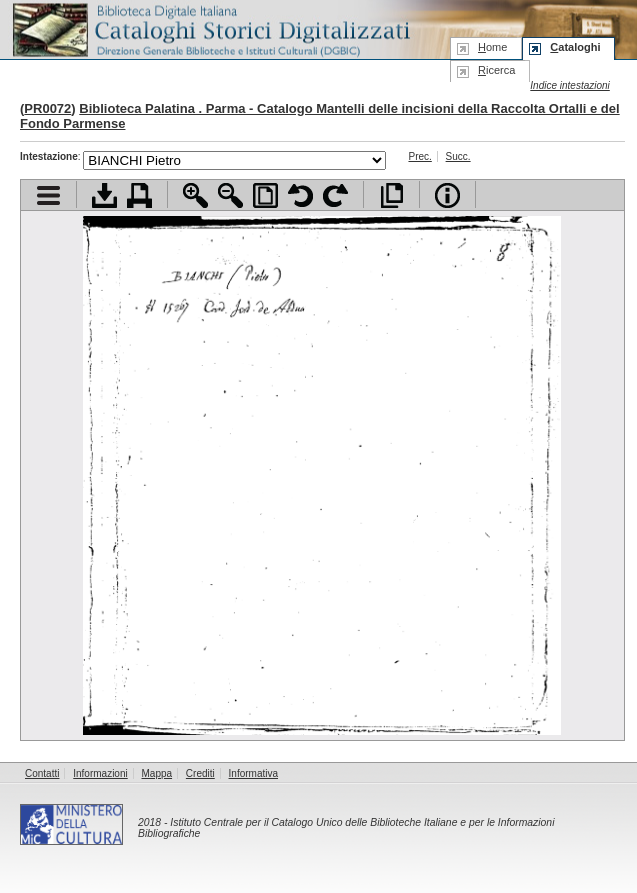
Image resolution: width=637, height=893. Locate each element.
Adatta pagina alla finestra (265, 195)
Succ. (458, 156)
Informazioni (100, 773)
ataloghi (575, 47)
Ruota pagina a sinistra (300, 195)
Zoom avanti (195, 195)
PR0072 (47, 108)
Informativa (253, 773)
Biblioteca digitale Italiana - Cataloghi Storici (210, 28)
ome (492, 47)
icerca (496, 70)
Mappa (157, 773)
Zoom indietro (230, 195)
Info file (447, 195)
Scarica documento (104, 195)
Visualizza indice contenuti (48, 195)
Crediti (200, 773)
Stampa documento (139, 195)
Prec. (419, 156)
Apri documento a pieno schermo (391, 195)
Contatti (42, 773)
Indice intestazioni (570, 85)
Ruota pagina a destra (335, 195)
